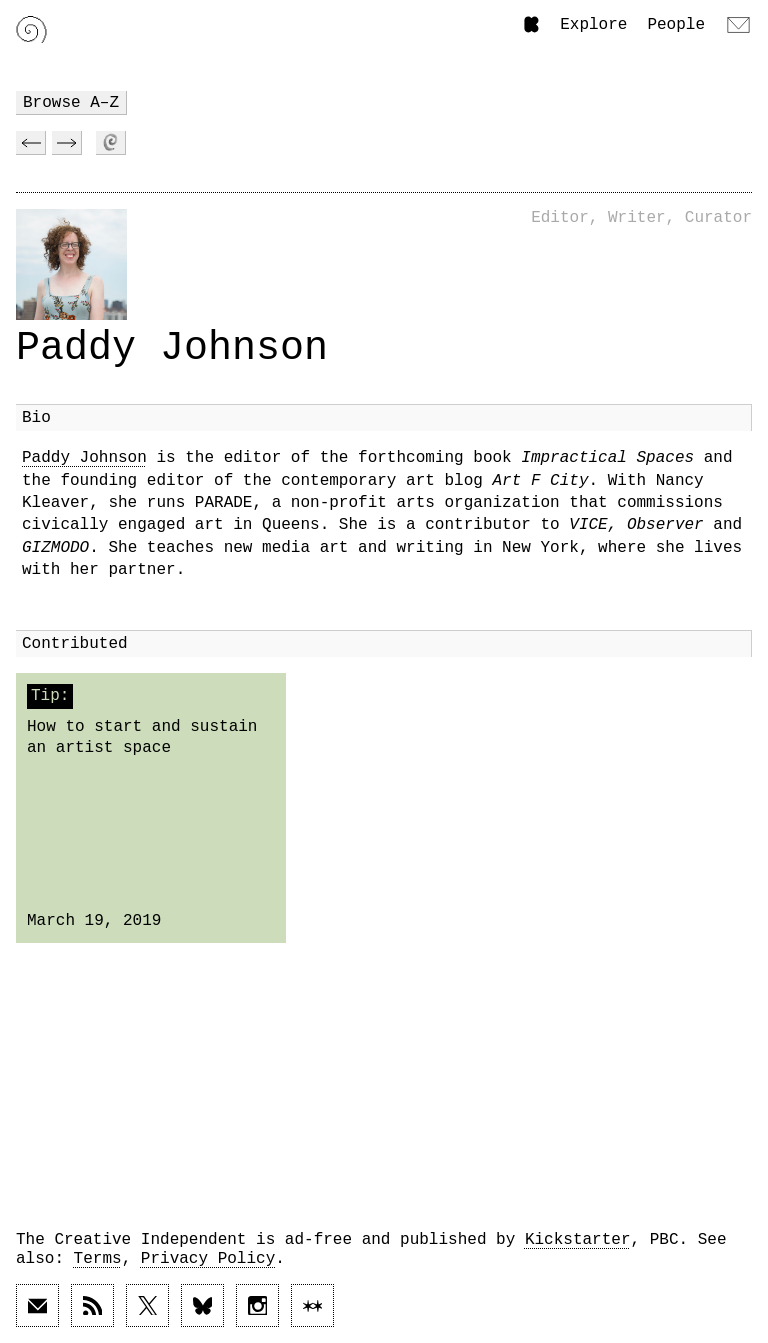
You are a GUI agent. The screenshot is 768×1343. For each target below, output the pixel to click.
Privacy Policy (208, 1259)
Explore (593, 25)
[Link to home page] (31, 29)
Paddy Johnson (84, 458)
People (676, 25)
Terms (98, 1259)
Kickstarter (578, 1240)
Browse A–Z (71, 103)
